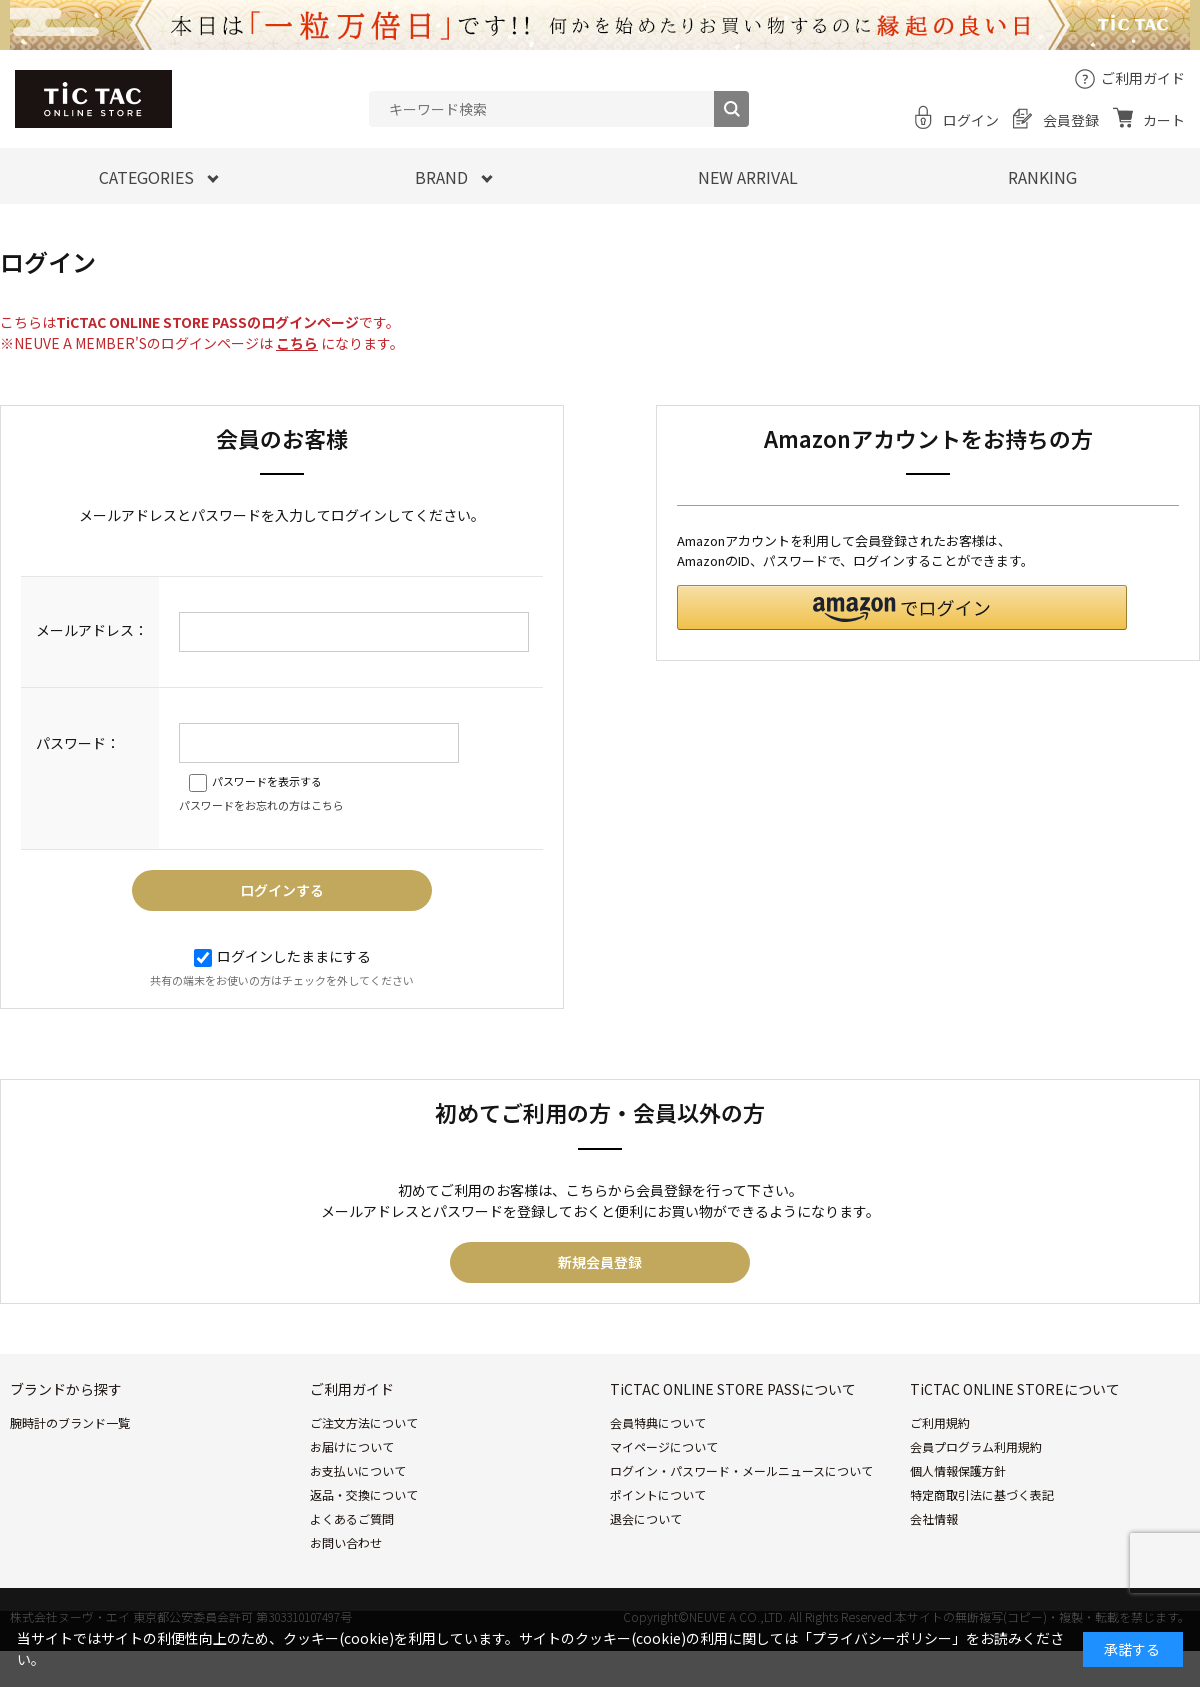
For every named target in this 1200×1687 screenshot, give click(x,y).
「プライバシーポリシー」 (882, 1638)
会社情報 (934, 1518)
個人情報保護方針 (958, 1470)
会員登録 (1071, 120)
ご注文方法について (364, 1422)
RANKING (1042, 177)
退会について (646, 1518)
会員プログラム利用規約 (976, 1446)
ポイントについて (658, 1494)
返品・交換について (364, 1494)
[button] (902, 607)
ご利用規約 (940, 1422)
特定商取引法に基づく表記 (982, 1494)
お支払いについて (358, 1470)
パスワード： (78, 743)
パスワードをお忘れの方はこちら (261, 805)
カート (1164, 120)
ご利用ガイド (1143, 78)
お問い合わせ (346, 1542)
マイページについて (664, 1446)
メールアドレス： (92, 630)
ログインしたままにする (282, 956)
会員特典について (658, 1422)
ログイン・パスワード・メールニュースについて (741, 1470)
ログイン (971, 120)
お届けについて (352, 1446)
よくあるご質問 (352, 1518)
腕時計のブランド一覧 (70, 1422)
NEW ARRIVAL (748, 177)
